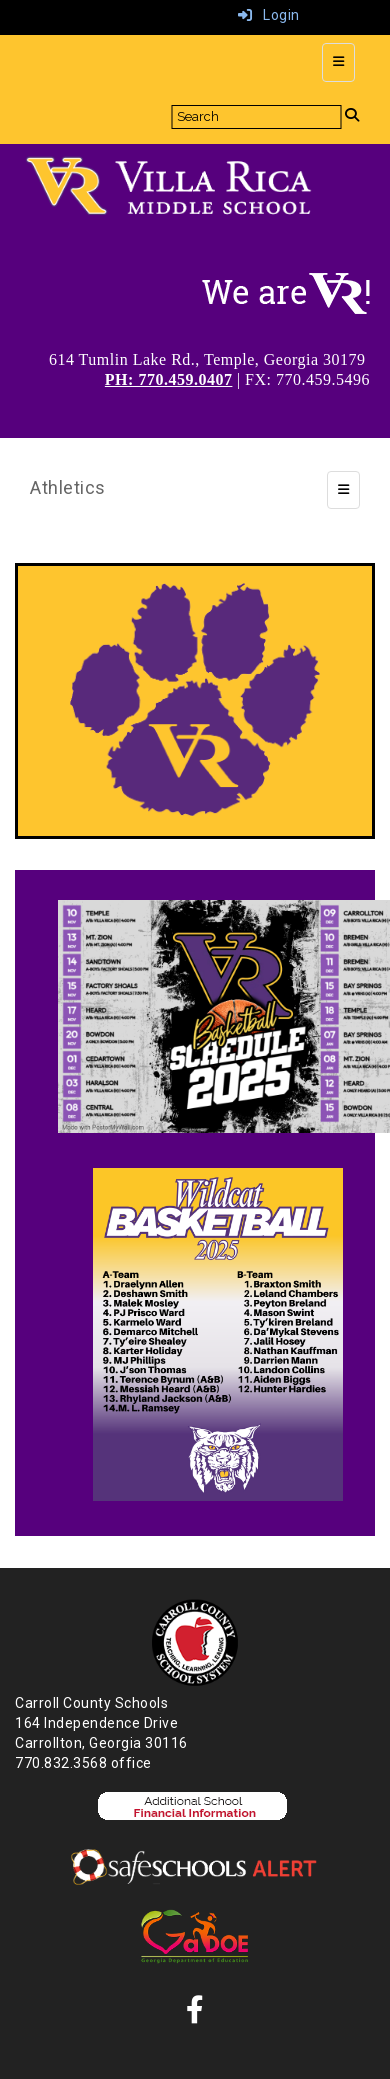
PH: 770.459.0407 (169, 379)
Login (269, 15)
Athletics (68, 487)
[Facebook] (195, 2015)
